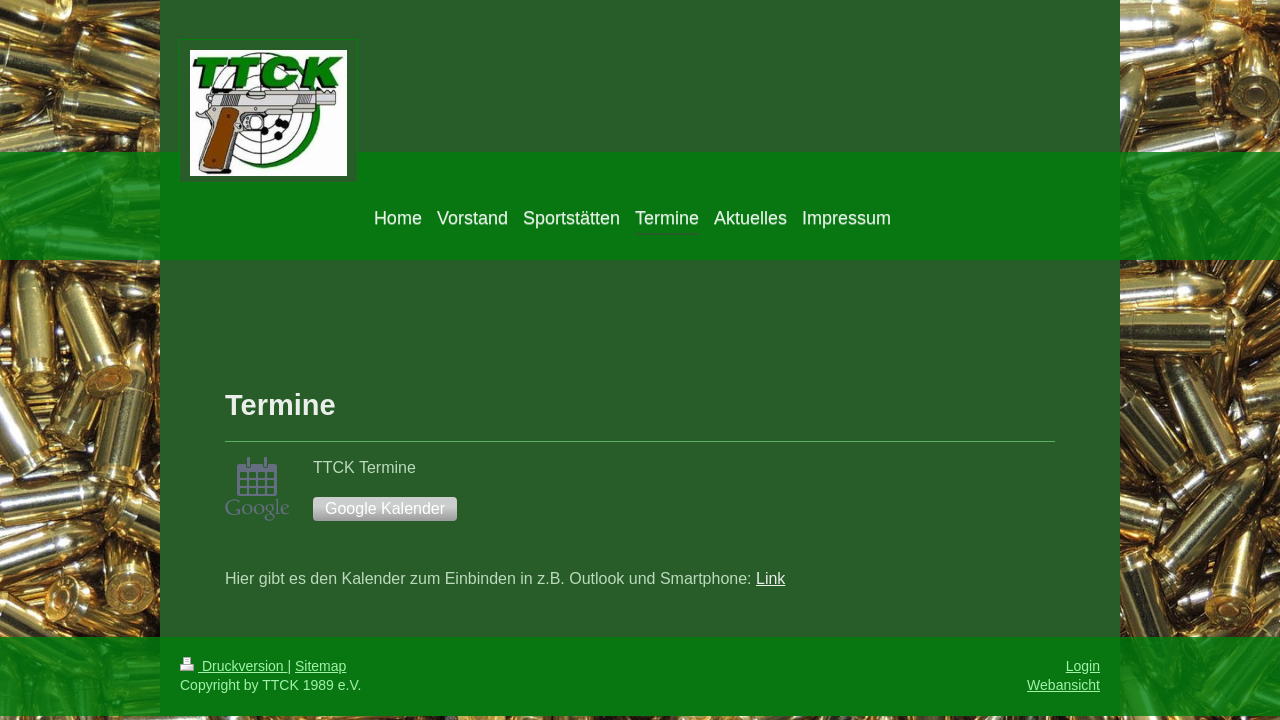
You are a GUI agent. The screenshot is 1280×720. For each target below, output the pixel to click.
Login (1083, 666)
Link (770, 578)
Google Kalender (385, 508)
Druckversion (233, 666)
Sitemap (320, 666)
